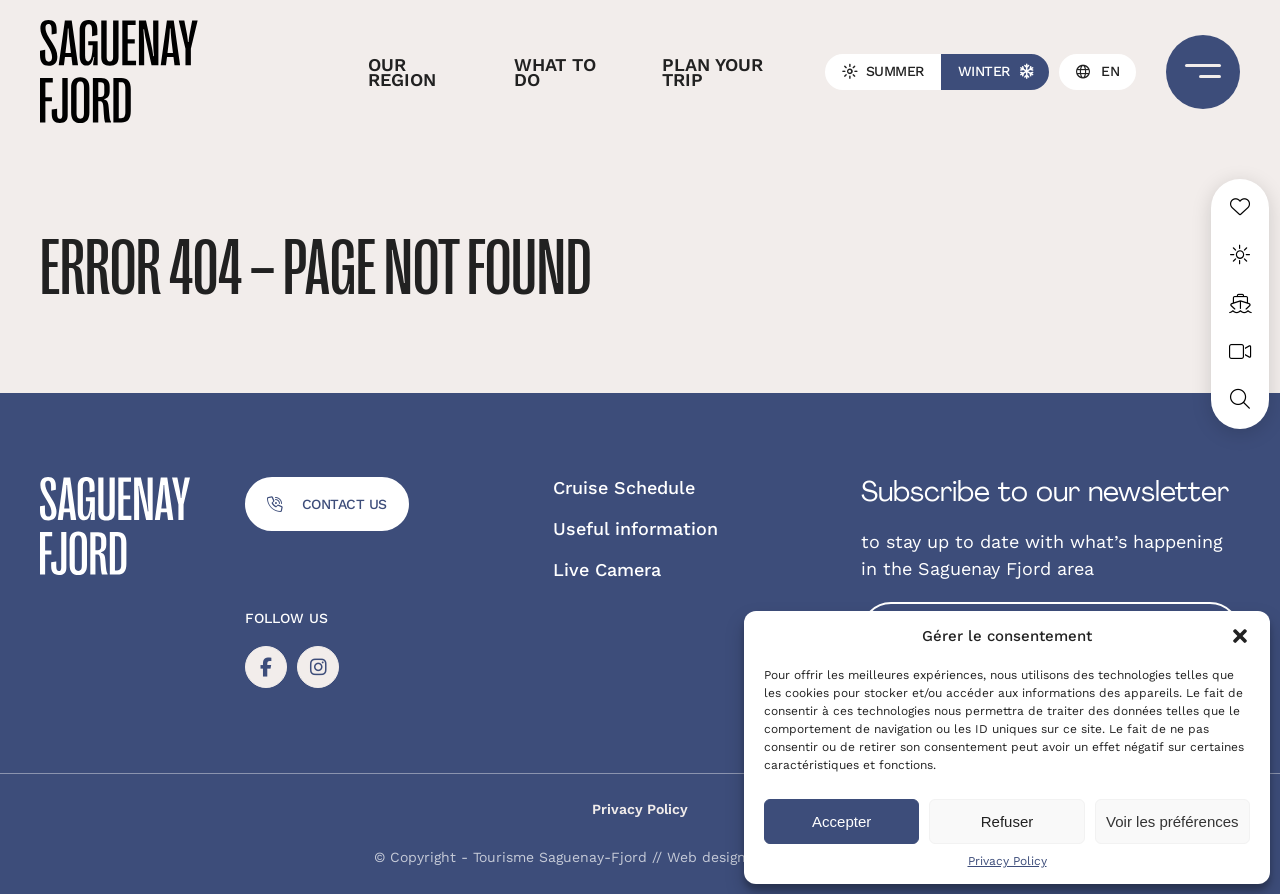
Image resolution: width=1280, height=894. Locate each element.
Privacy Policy (1007, 861)
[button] (1240, 636)
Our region (402, 72)
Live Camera (607, 569)
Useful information (635, 528)
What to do (555, 72)
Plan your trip (712, 72)
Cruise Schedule (624, 487)
